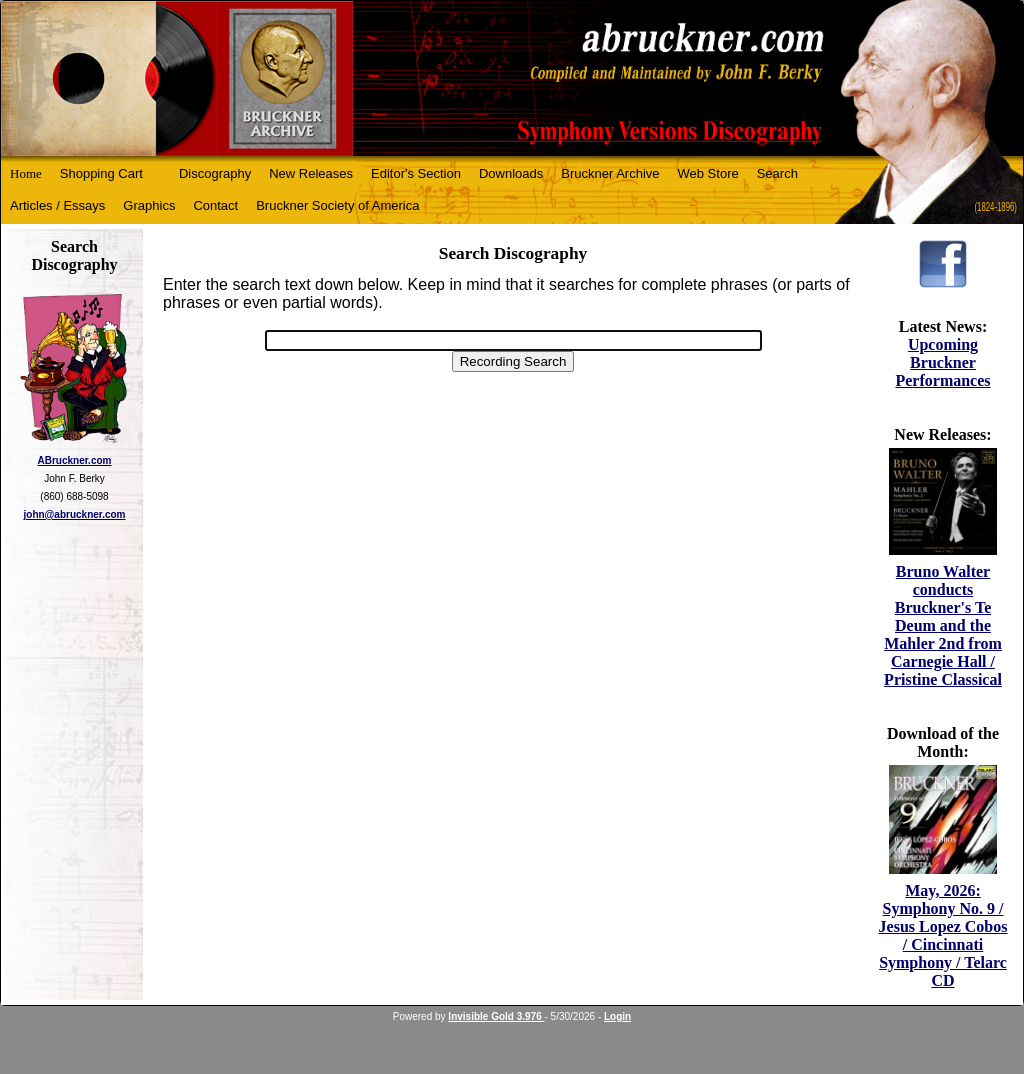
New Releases (311, 173)
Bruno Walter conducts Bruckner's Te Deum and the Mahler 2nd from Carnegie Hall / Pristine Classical (943, 625)
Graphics (149, 205)
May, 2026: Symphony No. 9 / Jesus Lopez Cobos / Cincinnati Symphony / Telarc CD (943, 935)
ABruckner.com (75, 460)
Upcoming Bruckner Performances (942, 362)
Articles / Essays (57, 205)
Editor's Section (416, 173)
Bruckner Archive (610, 173)
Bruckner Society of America (337, 205)
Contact (215, 205)
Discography (215, 173)
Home (26, 173)
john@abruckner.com (75, 514)
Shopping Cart (101, 173)
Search (777, 173)
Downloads (511, 173)
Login (617, 1016)
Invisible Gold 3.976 (496, 1016)
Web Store (708, 173)
